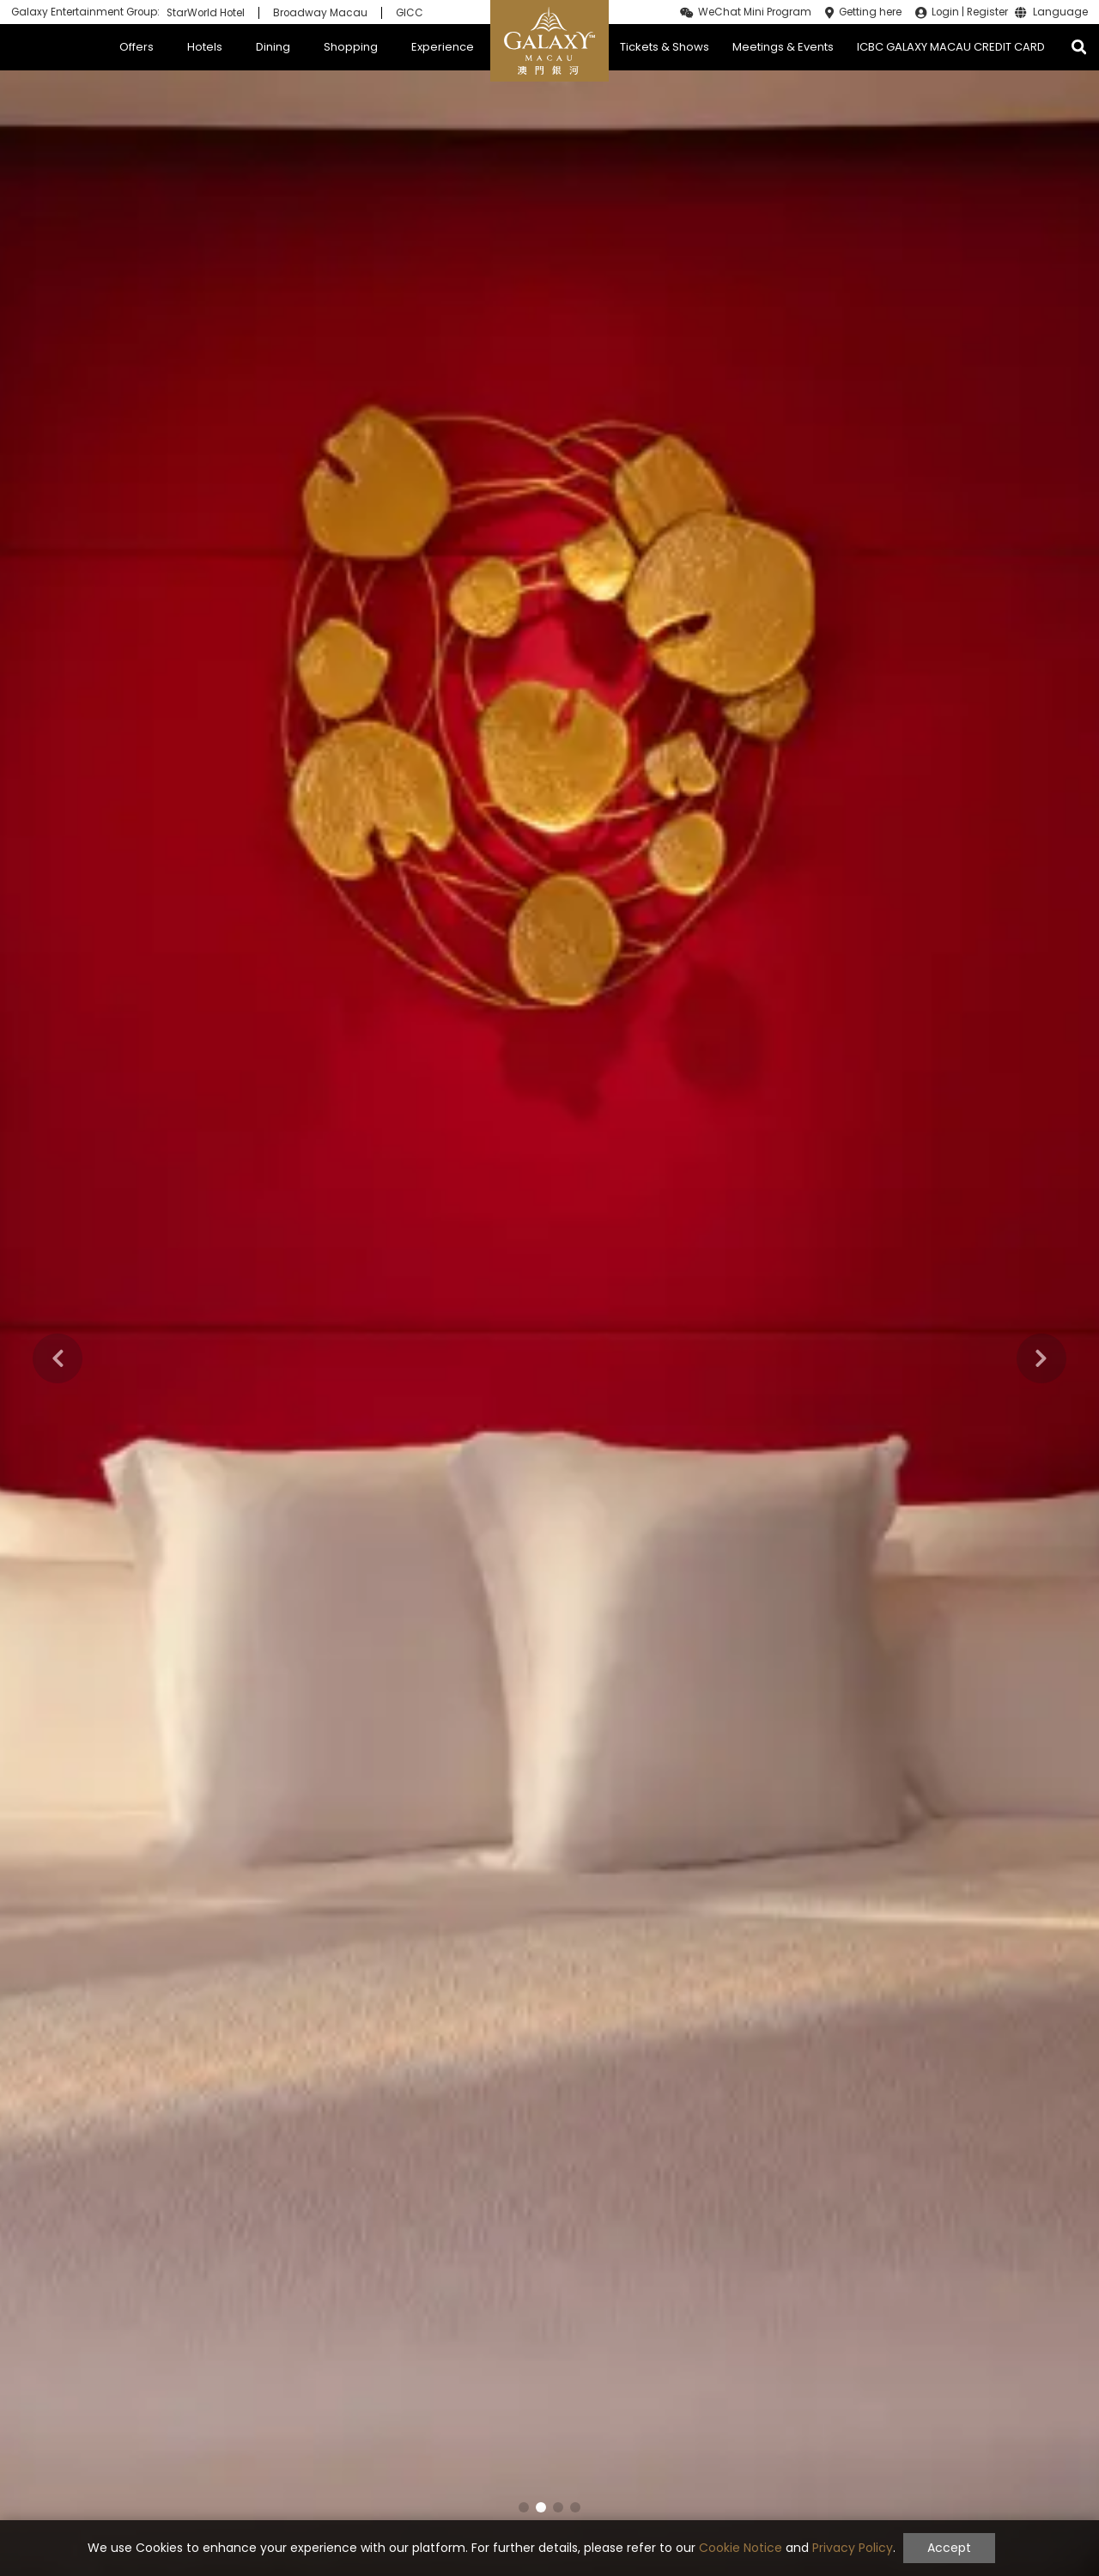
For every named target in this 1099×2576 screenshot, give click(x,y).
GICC (409, 13)
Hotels (204, 47)
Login (945, 12)
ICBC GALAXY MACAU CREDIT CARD (951, 47)
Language (1060, 13)
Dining (273, 47)
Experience (442, 47)
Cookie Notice (740, 2547)
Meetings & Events (783, 47)
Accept (949, 2547)
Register (987, 12)
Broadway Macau (320, 13)
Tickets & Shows (664, 47)
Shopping (351, 47)
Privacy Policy (852, 2547)
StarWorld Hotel (206, 13)
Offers (136, 47)
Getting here (870, 12)
